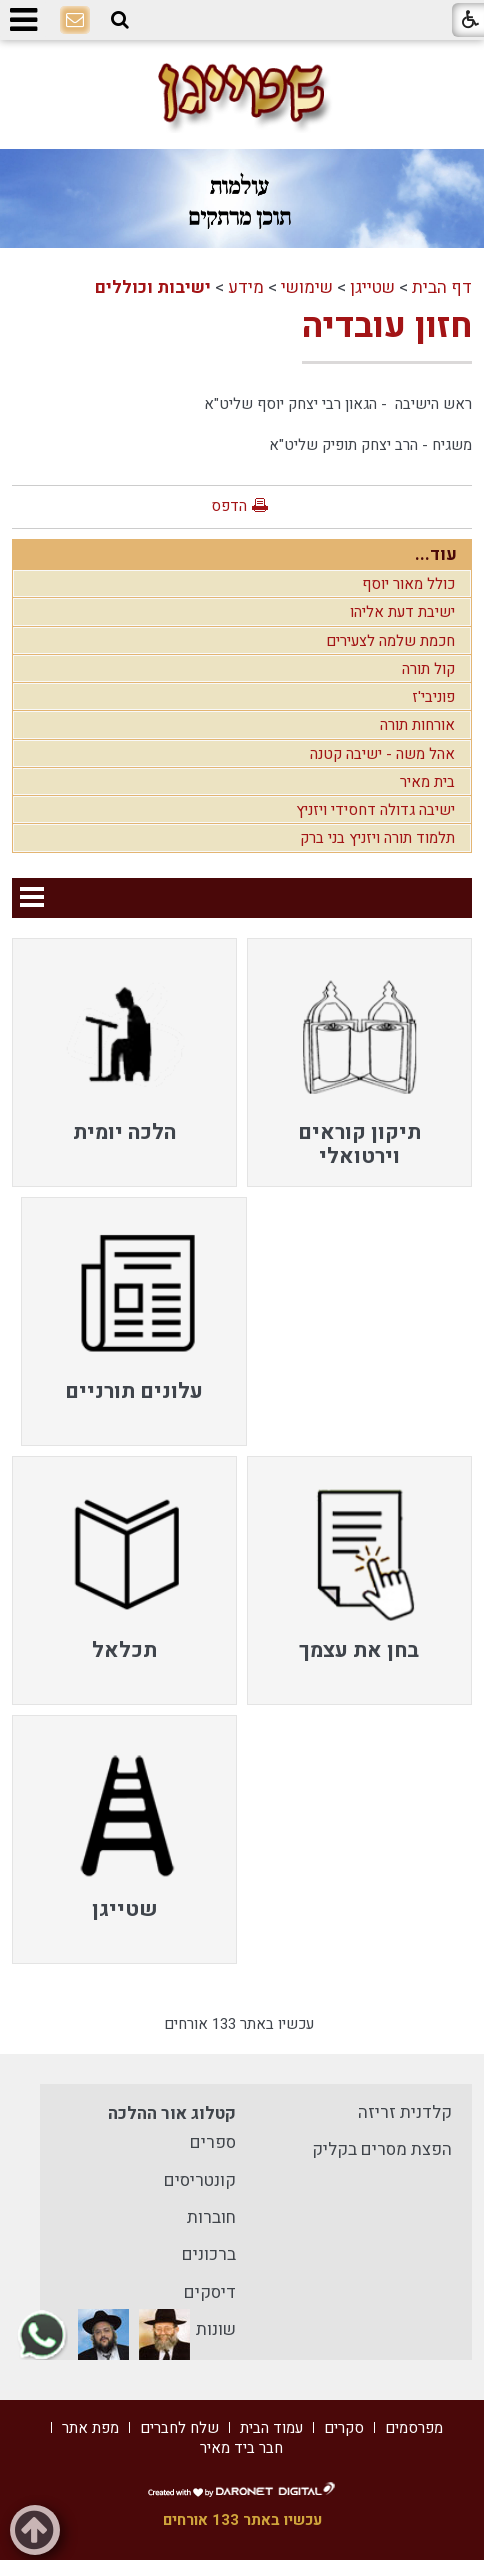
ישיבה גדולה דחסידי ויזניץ (375, 810)
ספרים (213, 2142)
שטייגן (372, 287)
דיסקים (210, 2292)
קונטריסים (200, 2180)
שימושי (307, 287)
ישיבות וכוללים (153, 287)
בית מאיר (427, 782)
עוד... (436, 554)
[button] (120, 20)
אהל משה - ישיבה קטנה (382, 754)
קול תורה (428, 669)
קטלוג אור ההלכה (172, 2113)
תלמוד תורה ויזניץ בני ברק (377, 838)
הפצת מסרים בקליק (382, 2149)
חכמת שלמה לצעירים (390, 641)
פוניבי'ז (433, 697)
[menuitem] (359, 1062)
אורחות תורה (417, 725)
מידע (246, 287)
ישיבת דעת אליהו (402, 612)
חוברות (211, 2217)
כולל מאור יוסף (408, 584)
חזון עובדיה (387, 326)
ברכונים (209, 2254)
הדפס (229, 506)
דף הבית (442, 287)
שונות (216, 2329)
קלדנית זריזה (405, 2112)
